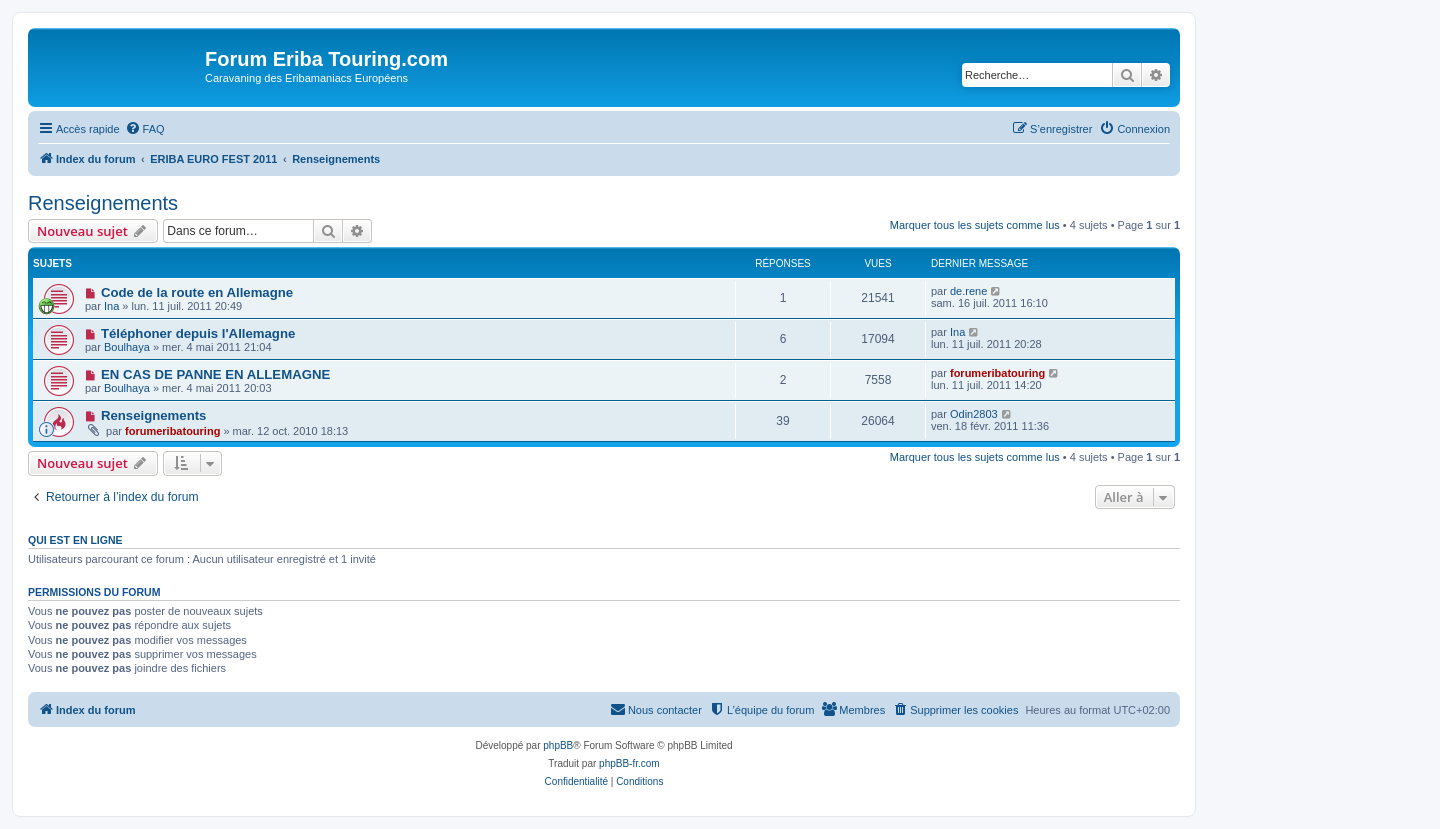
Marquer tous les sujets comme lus (975, 225)
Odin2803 (974, 414)
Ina (111, 306)
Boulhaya (127, 347)
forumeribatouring (997, 373)
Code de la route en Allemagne (197, 292)
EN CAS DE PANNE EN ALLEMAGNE (215, 374)
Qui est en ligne (75, 540)
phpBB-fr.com (629, 763)
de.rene (968, 291)
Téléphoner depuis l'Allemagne (198, 333)
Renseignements (103, 203)
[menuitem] (145, 129)
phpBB (558, 745)
